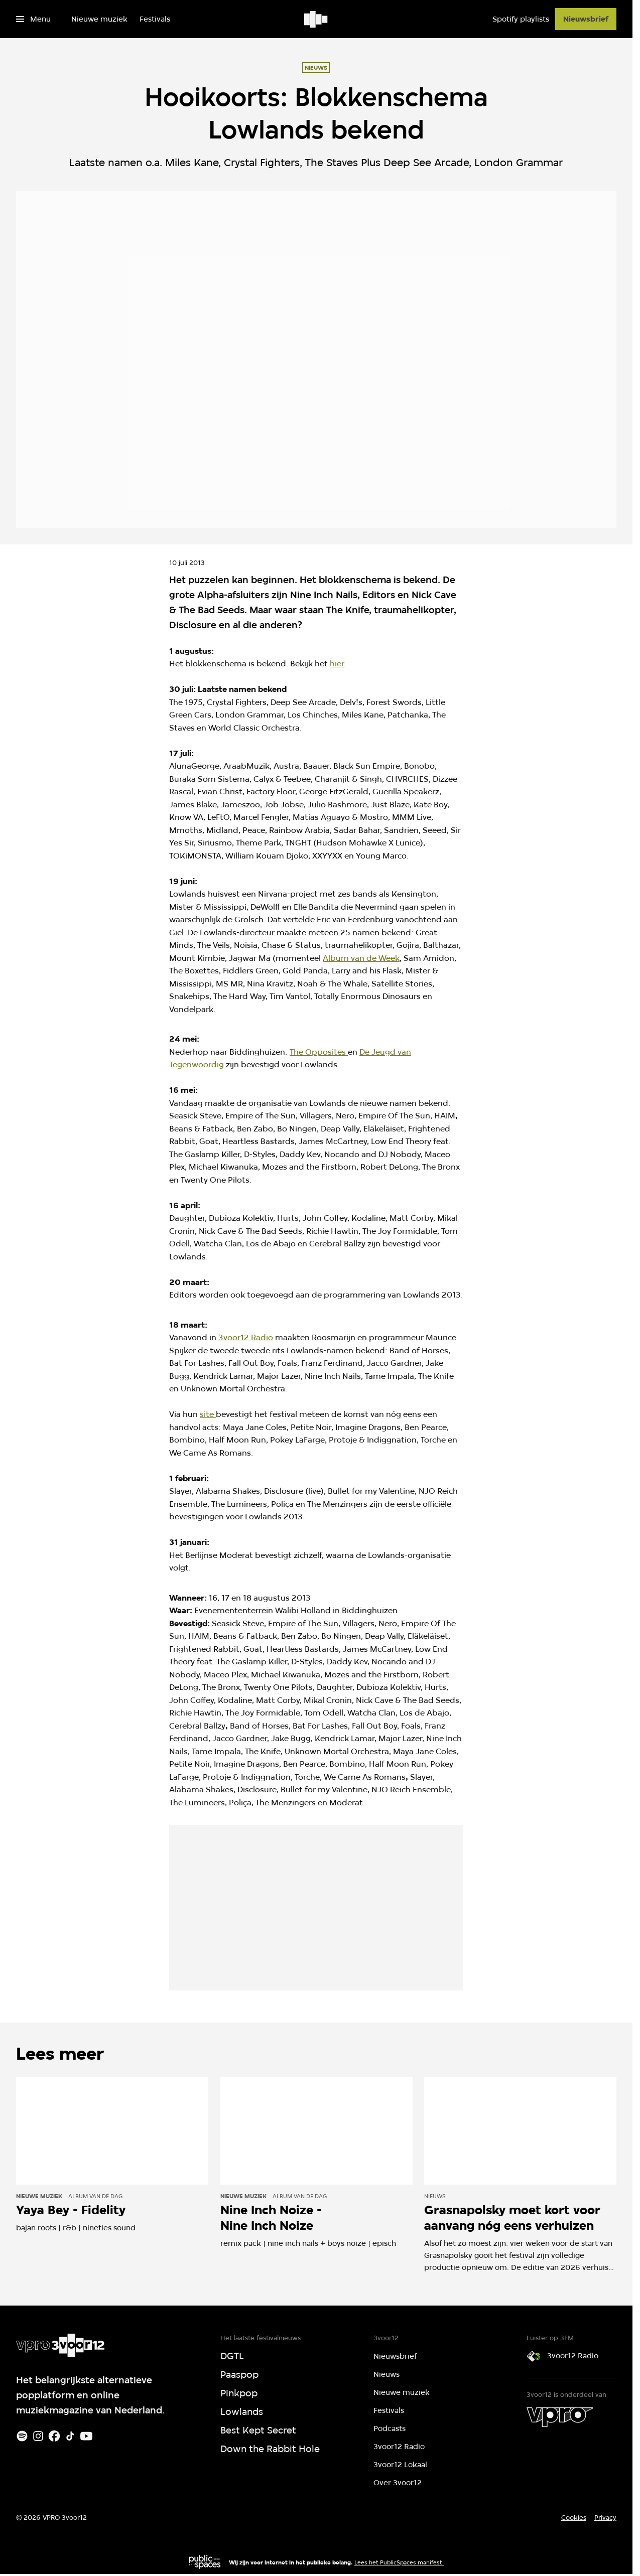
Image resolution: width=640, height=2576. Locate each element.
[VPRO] (560, 2417)
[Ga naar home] (316, 19)
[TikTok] (70, 2436)
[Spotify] (22, 2436)
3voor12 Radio (245, 1337)
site (208, 1414)
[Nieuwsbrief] (585, 19)
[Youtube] (86, 2436)
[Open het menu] (33, 19)
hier (337, 663)
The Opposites (319, 1052)
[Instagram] (38, 2436)
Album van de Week (361, 958)
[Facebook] (54, 2436)
